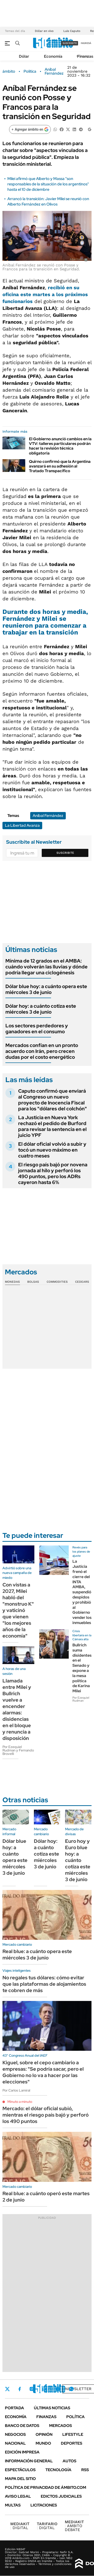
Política (30, 71)
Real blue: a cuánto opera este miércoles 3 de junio (37, 1954)
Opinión (44, 2434)
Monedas (12, 1281)
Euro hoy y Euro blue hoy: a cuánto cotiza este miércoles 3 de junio (77, 1860)
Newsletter (78, 2388)
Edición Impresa (22, 2452)
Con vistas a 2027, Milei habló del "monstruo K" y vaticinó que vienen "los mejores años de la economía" (18, 1610)
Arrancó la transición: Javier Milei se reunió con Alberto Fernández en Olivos (48, 201)
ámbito (8, 71)
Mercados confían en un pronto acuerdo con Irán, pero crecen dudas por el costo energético (41, 1051)
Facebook (19, 2389)
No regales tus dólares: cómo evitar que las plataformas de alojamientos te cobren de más (44, 1984)
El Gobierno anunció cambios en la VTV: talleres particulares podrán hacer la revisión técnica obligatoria (60, 446)
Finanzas (85, 56)
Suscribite (65, 852)
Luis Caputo (71, 31)
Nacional (15, 2443)
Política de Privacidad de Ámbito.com (45, 2487)
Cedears (82, 1281)
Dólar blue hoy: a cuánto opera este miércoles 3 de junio (46, 989)
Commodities (57, 1281)
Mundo (43, 2443)
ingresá (86, 43)
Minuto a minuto (19, 2101)
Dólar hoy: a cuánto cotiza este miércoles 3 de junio (40, 1009)
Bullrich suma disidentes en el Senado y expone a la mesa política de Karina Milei (82, 1668)
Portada (14, 2408)
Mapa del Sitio (20, 2478)
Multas (13, 2505)
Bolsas (33, 1281)
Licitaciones (43, 2505)
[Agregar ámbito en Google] (30, 129)
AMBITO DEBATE (74, 2526)
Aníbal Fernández (54, 71)
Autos (69, 2461)
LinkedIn (44, 2389)
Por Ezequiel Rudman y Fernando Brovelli (18, 1750)
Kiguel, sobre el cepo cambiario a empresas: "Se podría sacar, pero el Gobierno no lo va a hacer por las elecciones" (43, 2072)
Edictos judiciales (61, 2496)
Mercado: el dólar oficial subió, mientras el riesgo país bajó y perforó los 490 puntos (45, 2114)
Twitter (7, 2389)
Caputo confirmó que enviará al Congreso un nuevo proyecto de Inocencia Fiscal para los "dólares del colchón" (52, 1100)
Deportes (71, 2443)
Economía (53, 56)
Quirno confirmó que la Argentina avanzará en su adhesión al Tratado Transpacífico (60, 466)
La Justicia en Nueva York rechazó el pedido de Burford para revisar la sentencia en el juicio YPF (52, 1126)
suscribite (70, 43)
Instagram (31, 2389)
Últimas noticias (52, 2408)
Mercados (60, 2425)
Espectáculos (20, 2469)
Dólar (24, 56)
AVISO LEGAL (18, 2496)
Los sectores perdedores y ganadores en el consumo (36, 1028)
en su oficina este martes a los (45, 294)
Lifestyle (72, 2434)
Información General (29, 2461)
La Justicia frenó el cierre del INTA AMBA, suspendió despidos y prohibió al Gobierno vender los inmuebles (82, 1592)
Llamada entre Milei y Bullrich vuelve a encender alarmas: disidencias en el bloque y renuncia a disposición (16, 1709)
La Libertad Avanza (22, 825)
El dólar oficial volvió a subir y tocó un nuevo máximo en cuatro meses (52, 1150)
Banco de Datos (22, 2425)
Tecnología (58, 2469)
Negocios (15, 2434)
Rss (85, 2469)
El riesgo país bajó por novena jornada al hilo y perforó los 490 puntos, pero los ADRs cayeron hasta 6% (52, 1173)
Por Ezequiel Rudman (80, 1699)
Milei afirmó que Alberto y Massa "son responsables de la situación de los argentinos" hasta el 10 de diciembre (48, 184)
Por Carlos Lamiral (16, 2090)
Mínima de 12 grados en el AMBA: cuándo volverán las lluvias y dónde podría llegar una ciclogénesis (46, 967)
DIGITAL (19, 2525)
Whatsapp (71, 2389)
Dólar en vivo (44, 31)
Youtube (57, 2389)
